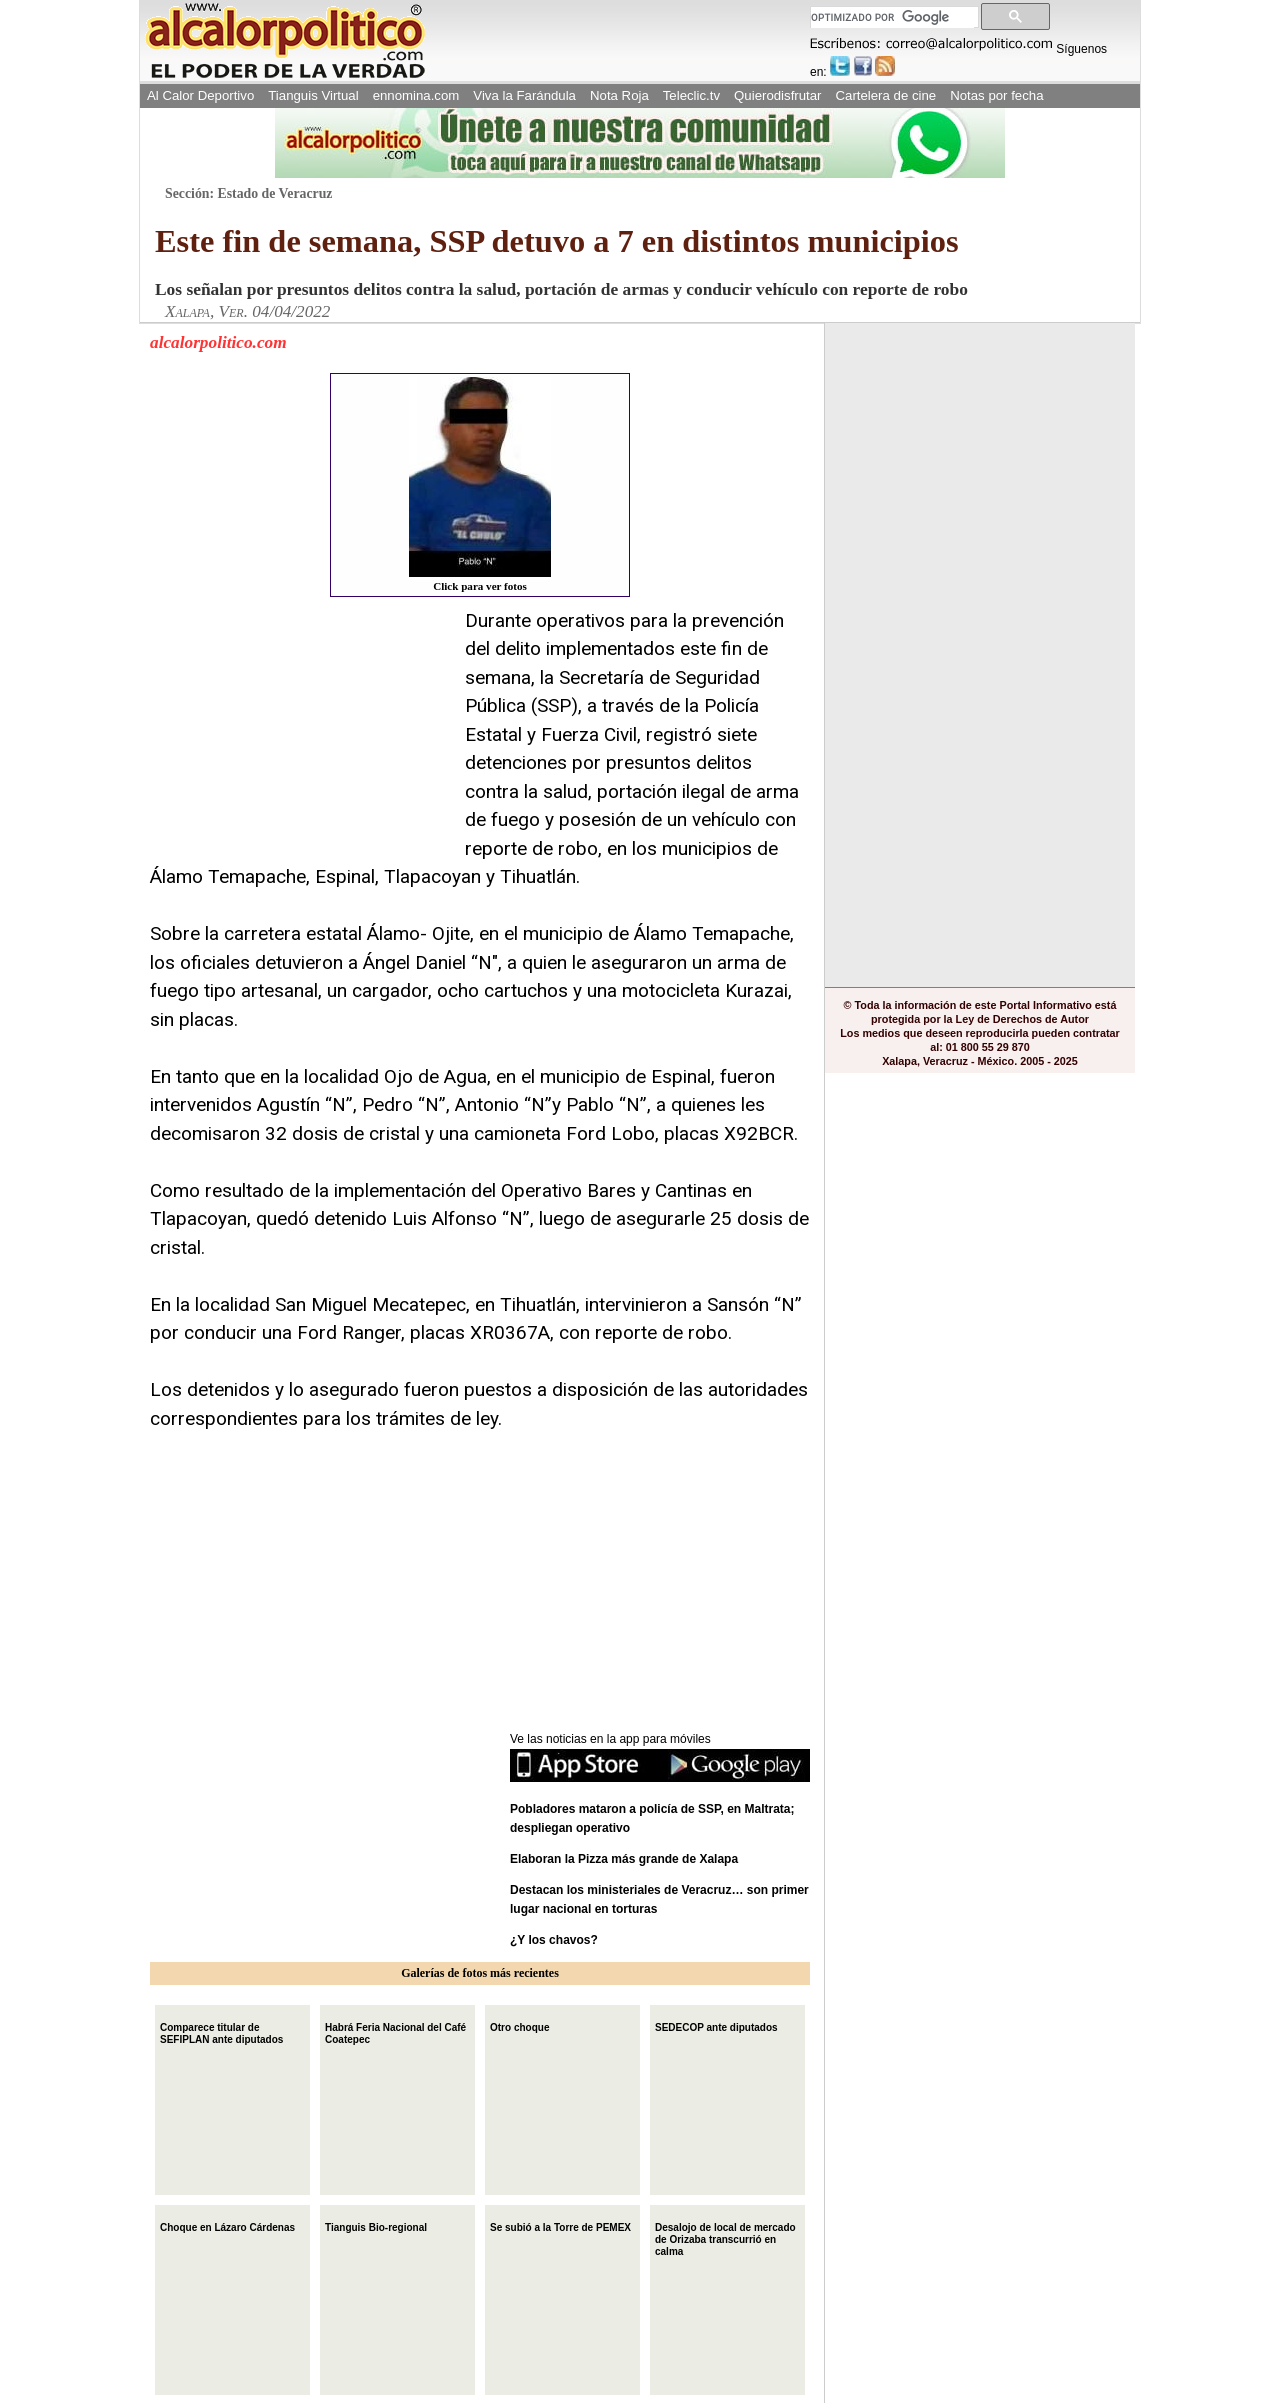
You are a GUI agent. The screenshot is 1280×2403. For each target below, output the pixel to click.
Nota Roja (619, 95)
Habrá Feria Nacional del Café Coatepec (395, 2031)
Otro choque (519, 2025)
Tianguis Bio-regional (376, 2225)
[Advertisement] (300, 732)
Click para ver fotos (480, 484)
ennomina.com (416, 95)
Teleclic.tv (691, 95)
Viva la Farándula (524, 95)
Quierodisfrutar (777, 95)
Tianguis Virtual (313, 95)
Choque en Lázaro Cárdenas (227, 2225)
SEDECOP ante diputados (716, 2025)
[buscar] (892, 17)
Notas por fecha (996, 95)
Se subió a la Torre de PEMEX (560, 2225)
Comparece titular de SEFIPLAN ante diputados (221, 2031)
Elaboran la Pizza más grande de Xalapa (624, 1859)
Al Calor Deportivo (200, 95)
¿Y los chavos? (555, 1940)
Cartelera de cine (886, 95)
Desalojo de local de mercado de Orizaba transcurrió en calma (725, 2237)
